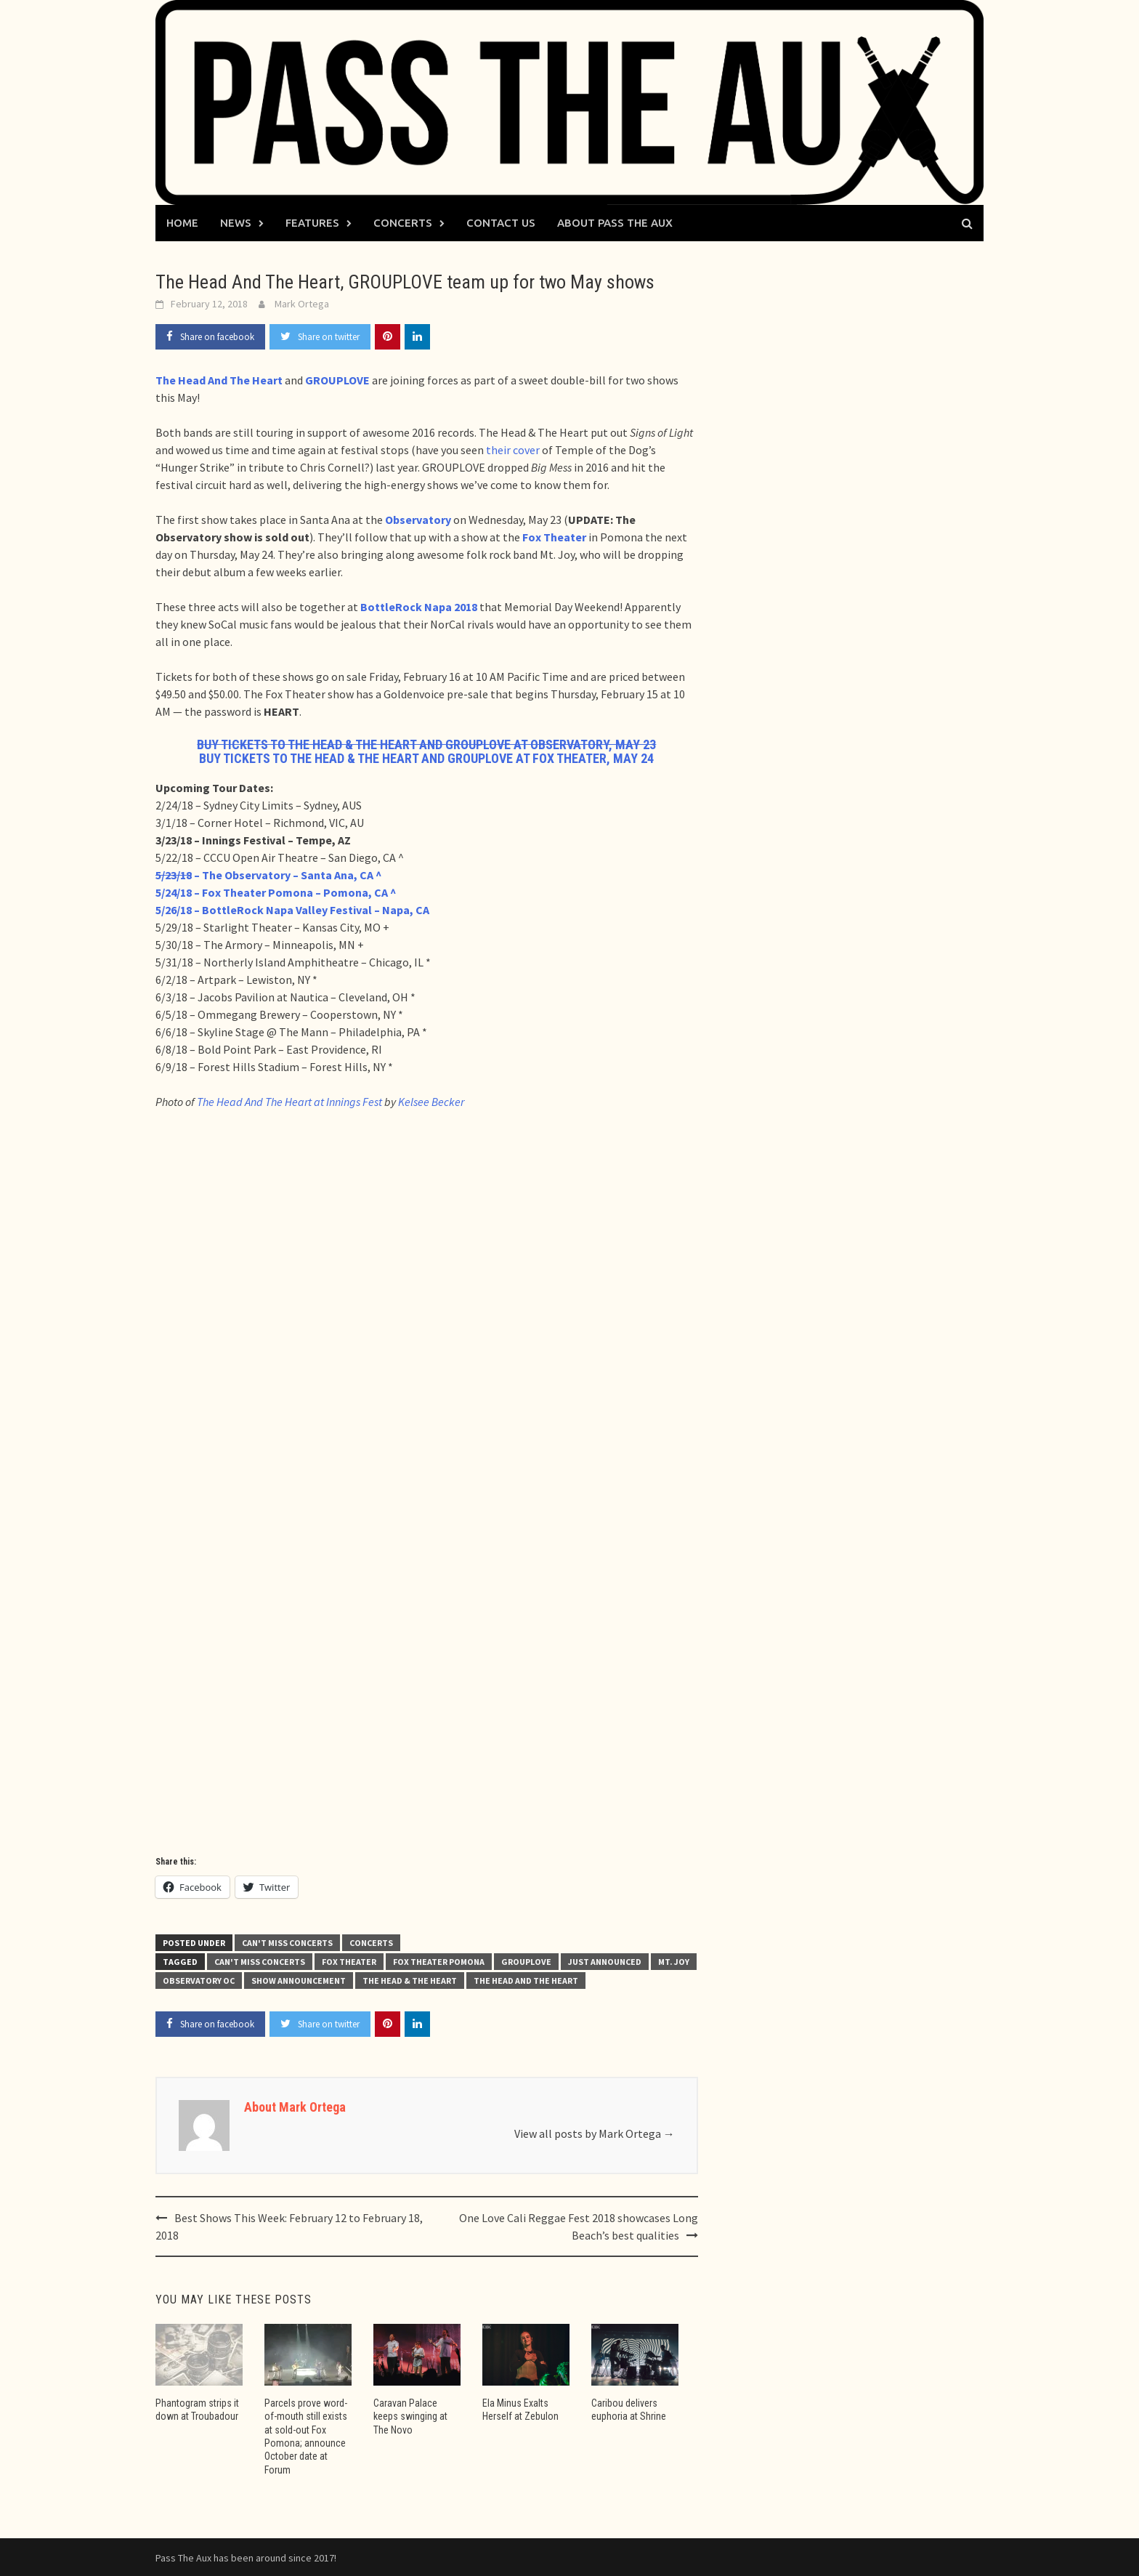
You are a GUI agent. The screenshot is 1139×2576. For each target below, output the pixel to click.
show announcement (298, 1980)
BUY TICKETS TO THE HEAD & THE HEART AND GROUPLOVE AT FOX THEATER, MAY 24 (426, 758)
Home (182, 223)
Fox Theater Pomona (439, 1961)
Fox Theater (349, 1961)
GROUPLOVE (526, 1961)
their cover (513, 450)
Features (312, 223)
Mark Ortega (302, 303)
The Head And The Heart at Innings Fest (289, 1101)
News (235, 223)
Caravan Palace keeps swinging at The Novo (410, 2416)
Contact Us (500, 223)
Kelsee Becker (431, 1101)
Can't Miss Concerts (287, 1942)
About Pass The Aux (615, 223)
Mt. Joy (673, 1961)
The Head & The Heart (409, 1980)
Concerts (402, 223)
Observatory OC (199, 1980)
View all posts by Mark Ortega (594, 2133)
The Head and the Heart (526, 1980)
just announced (604, 1961)
